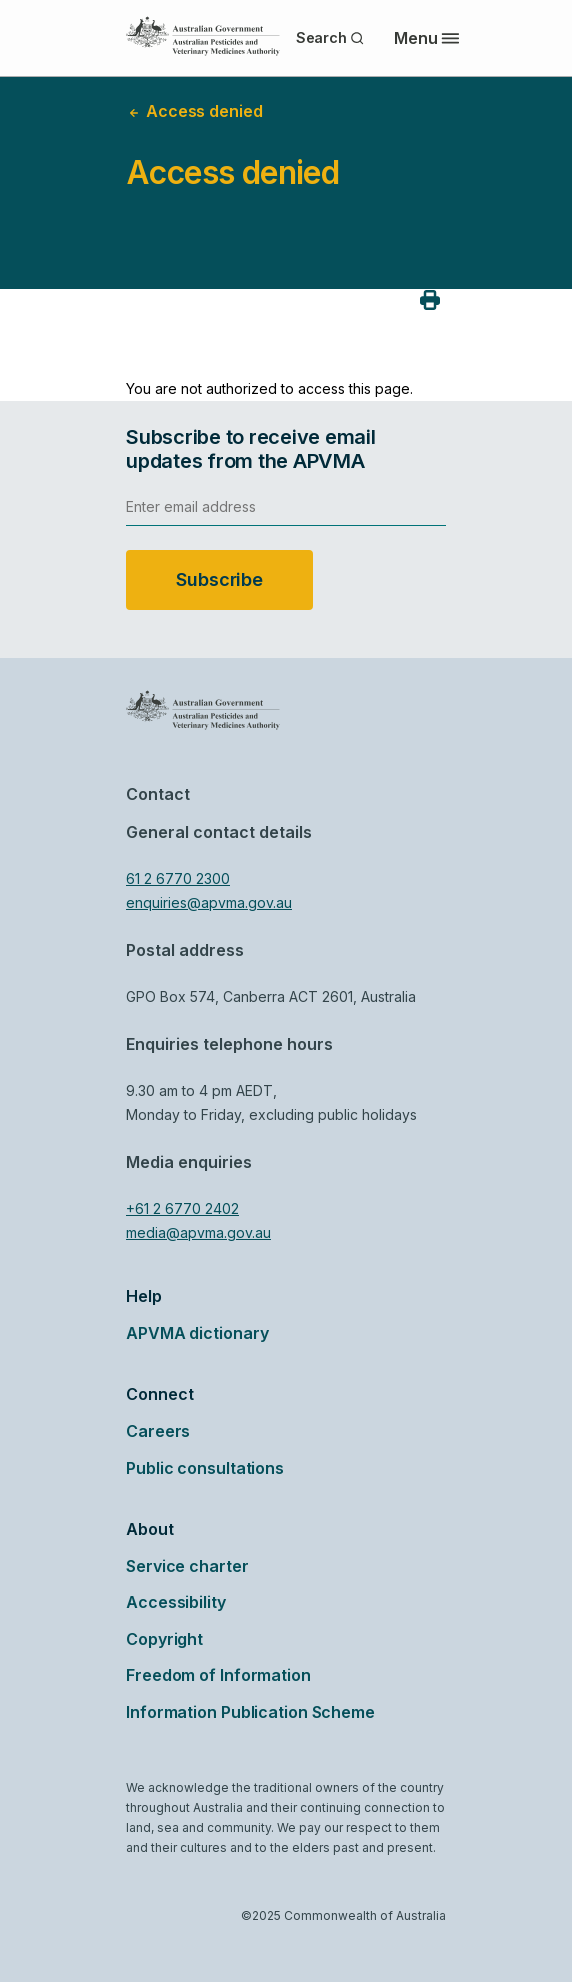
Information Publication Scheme (250, 1712)
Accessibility (176, 1602)
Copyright (164, 1639)
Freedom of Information (218, 1675)
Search (330, 37)
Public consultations (205, 1468)
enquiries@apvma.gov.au (209, 902)
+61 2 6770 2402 (182, 1208)
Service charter (187, 1566)
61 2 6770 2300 (178, 878)
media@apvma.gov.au (198, 1232)
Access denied (194, 111)
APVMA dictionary (197, 1333)
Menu (427, 38)
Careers (158, 1431)
